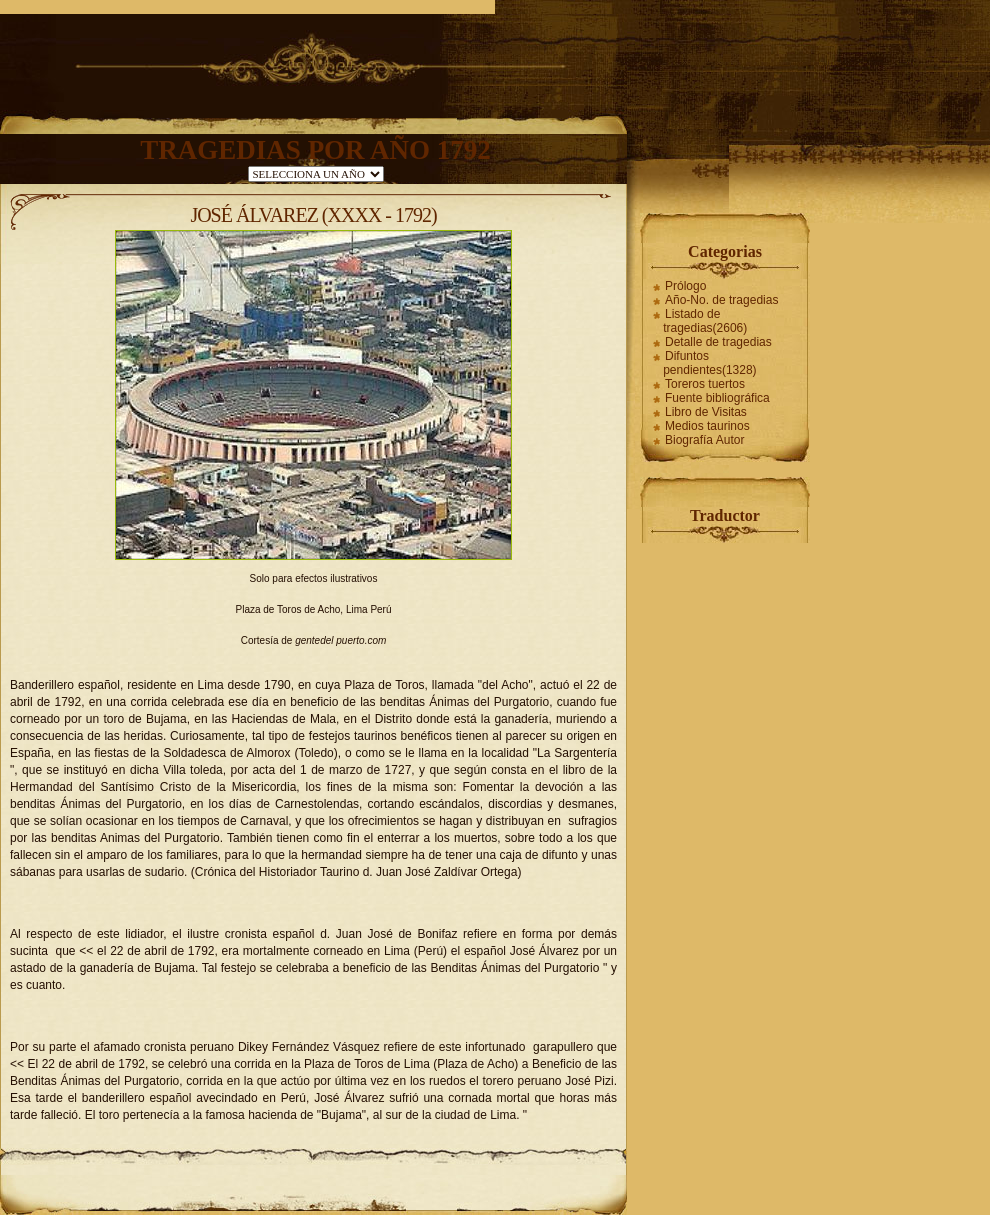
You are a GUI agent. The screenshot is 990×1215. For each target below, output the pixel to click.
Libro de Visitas (706, 412)
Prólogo (685, 286)
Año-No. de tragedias (721, 300)
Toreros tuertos (705, 384)
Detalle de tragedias (718, 342)
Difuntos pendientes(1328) (709, 363)
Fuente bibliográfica (717, 398)
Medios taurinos (707, 426)
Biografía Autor (704, 440)
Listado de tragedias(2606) (705, 321)
